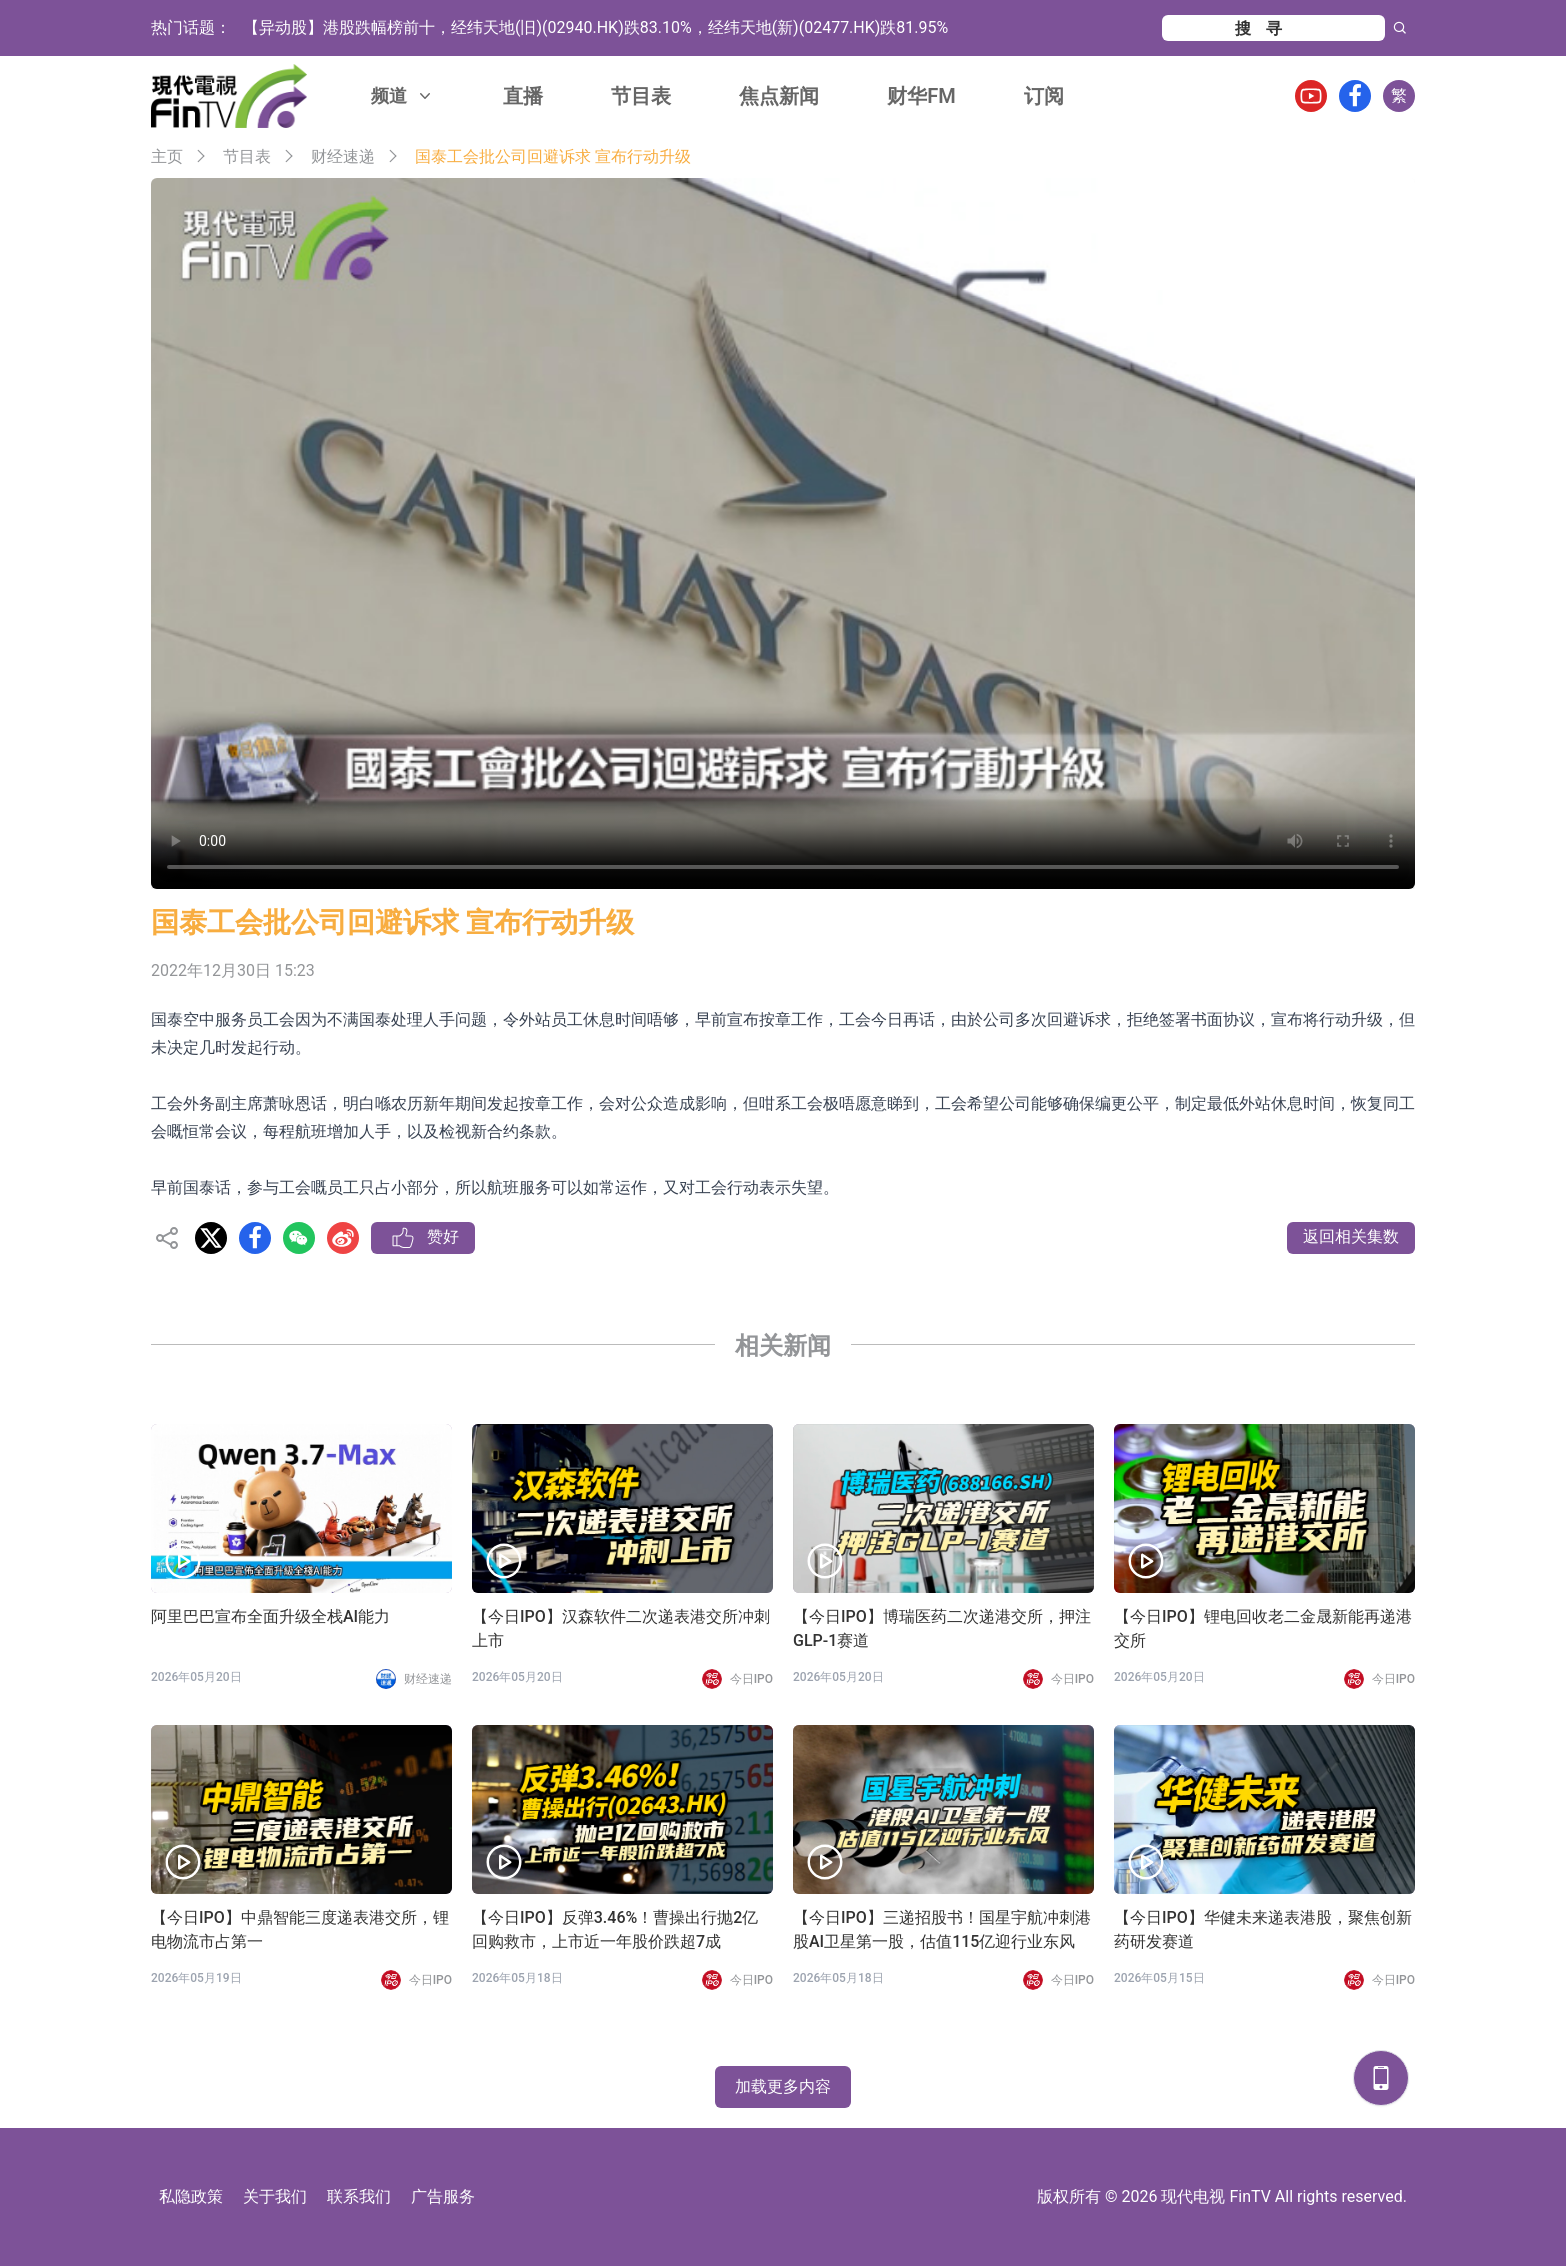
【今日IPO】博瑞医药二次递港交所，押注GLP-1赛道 (942, 1628)
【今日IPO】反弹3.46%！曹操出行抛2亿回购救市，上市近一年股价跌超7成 (615, 1929)
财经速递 (343, 156)
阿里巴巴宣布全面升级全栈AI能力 (270, 1616)
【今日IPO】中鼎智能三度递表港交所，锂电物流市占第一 (300, 1929)
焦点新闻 (779, 96)
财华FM (921, 96)
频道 (403, 95)
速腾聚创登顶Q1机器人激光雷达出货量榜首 (397, 27)
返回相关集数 (1351, 1236)
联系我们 (359, 2196)
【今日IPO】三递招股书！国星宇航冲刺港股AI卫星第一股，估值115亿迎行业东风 (942, 1929)
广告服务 (443, 2196)
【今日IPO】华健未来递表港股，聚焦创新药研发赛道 (1263, 1929)
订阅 (1044, 96)
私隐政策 (191, 2196)
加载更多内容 (783, 2086)
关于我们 (275, 2196)
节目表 (641, 96)
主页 (167, 156)
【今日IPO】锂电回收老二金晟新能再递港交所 (1263, 1628)
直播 (523, 96)
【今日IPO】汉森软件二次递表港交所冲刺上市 (621, 1628)
